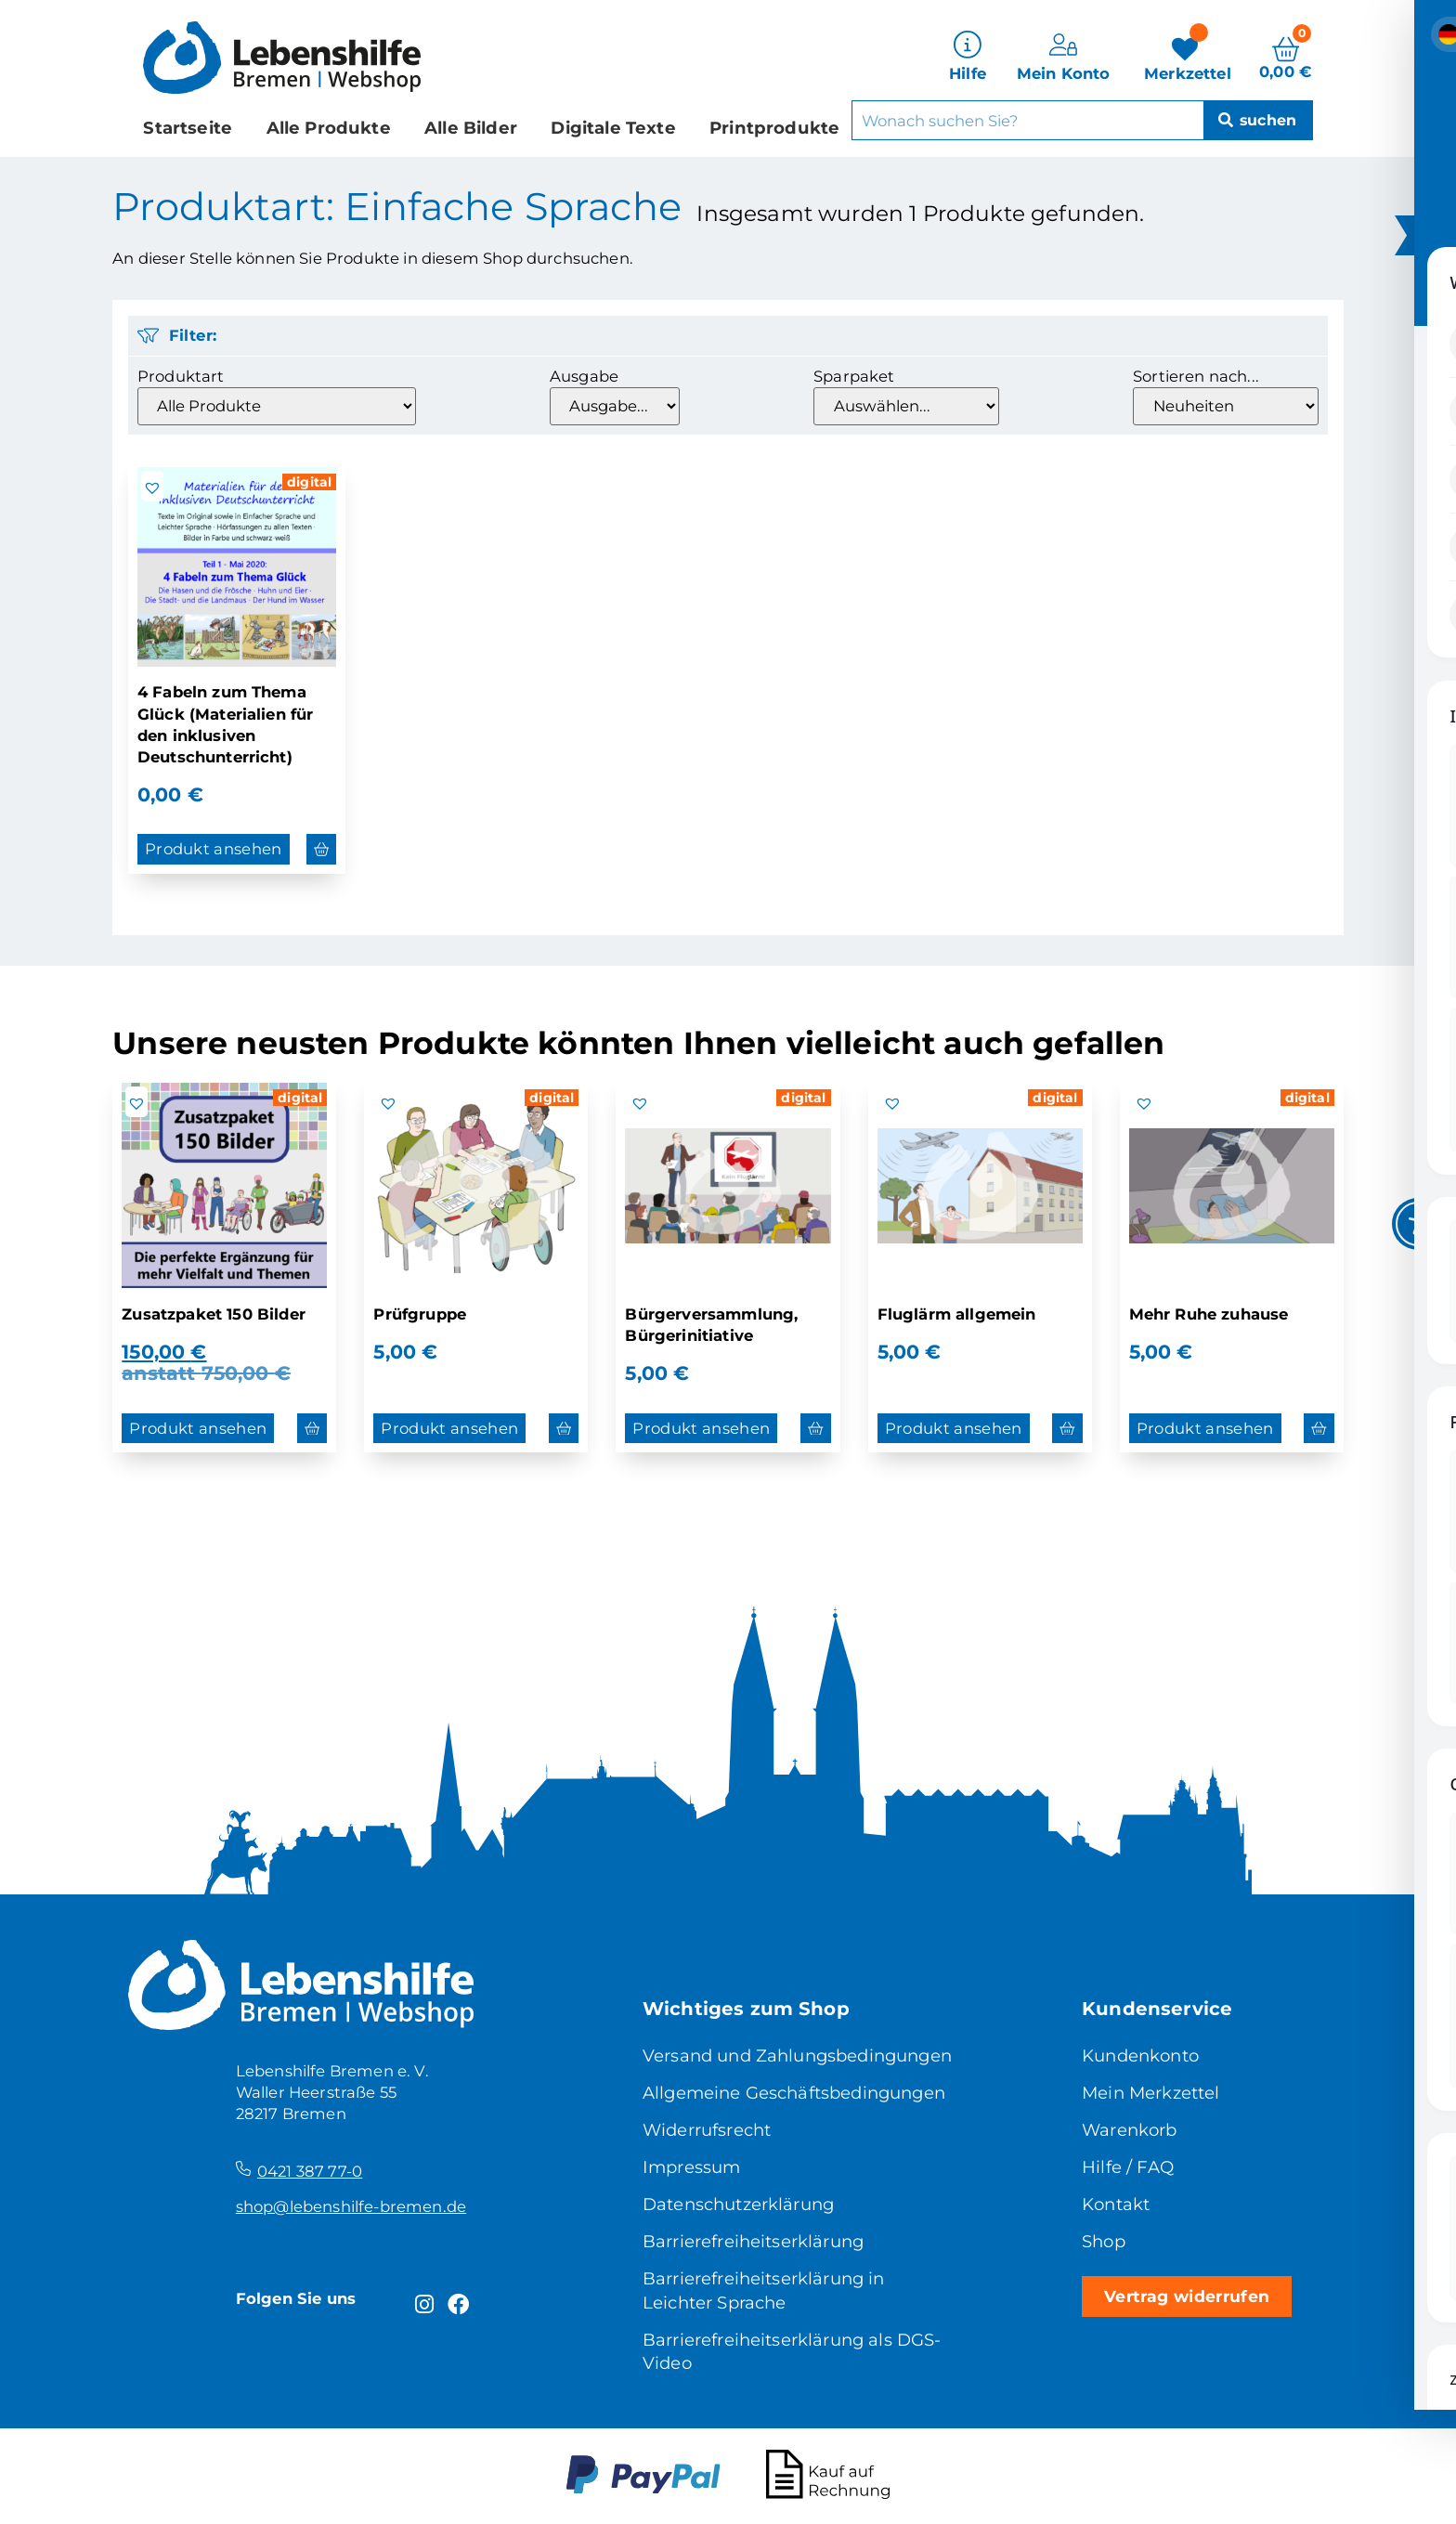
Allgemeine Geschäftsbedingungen (794, 2092)
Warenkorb (1129, 2129)
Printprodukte (774, 125)
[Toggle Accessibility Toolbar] (1418, 1224)
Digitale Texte (613, 125)
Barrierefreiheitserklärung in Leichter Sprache (764, 2290)
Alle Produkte (328, 125)
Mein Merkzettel (1151, 2092)
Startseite (187, 125)
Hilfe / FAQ (1128, 2167)
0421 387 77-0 (309, 2171)
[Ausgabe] (615, 406)
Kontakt (1116, 2204)
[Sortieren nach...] (1226, 406)
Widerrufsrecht (707, 2129)
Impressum (692, 2167)
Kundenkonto (1140, 2055)
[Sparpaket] (906, 406)
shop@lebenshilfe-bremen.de (351, 2206)
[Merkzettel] (1187, 56)
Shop (1103, 2241)
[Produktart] (276, 406)
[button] (152, 487)
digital (309, 482)
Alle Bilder (470, 125)
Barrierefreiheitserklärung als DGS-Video (792, 2351)
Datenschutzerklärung (738, 2204)
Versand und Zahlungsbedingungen (797, 2055)
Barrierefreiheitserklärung (753, 2241)
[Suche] (1256, 117)
